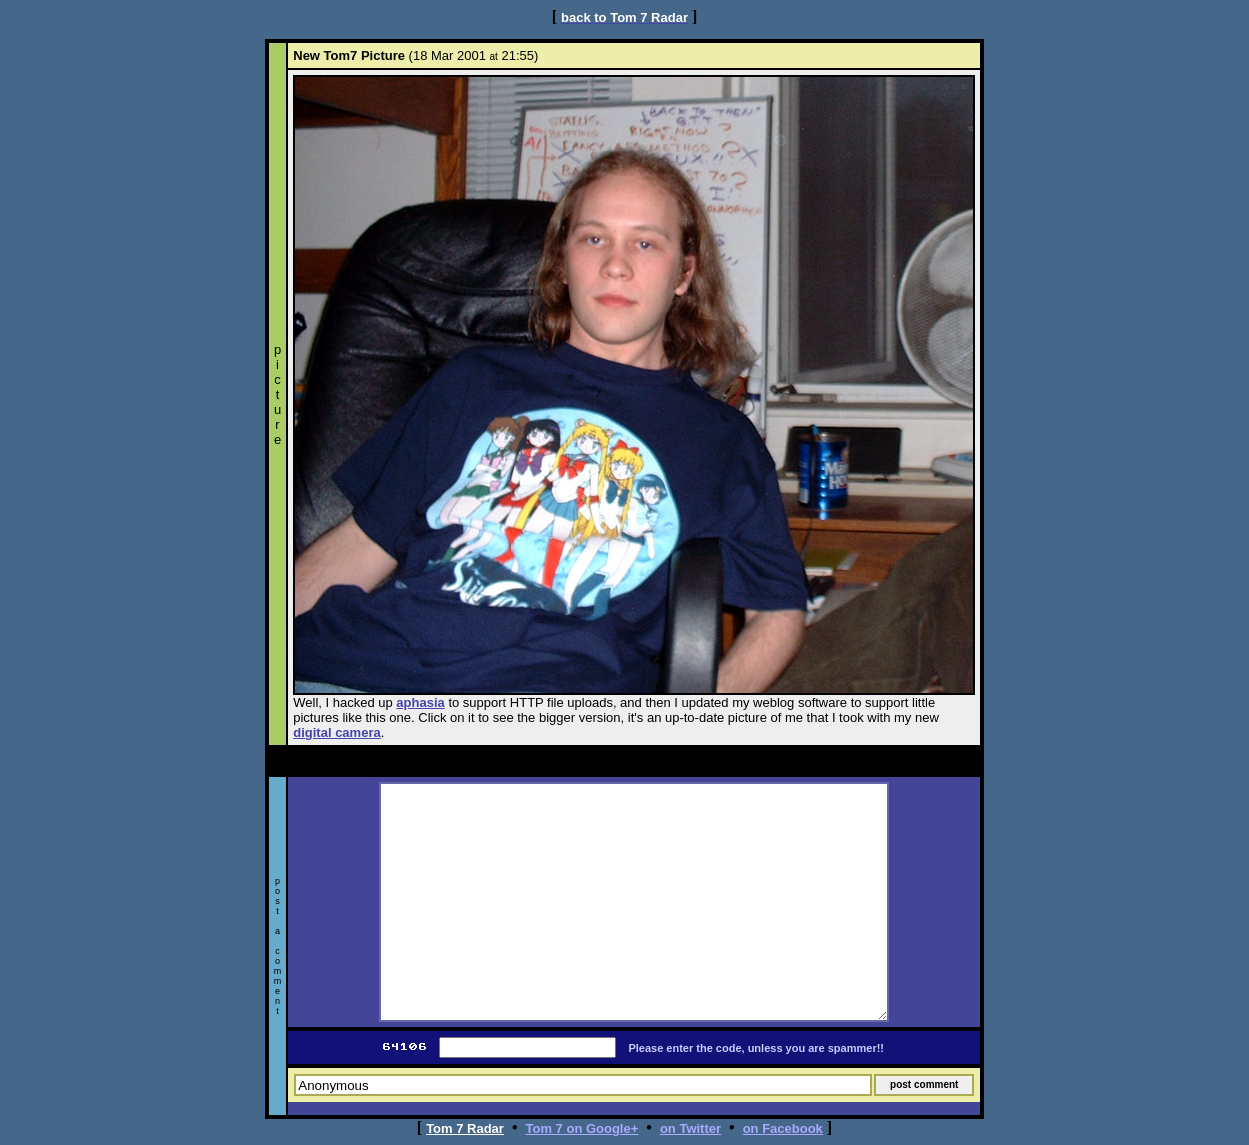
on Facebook (783, 1128)
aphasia (420, 702)
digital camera (336, 732)
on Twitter (690, 1128)
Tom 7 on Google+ (582, 1128)
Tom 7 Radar (465, 1128)
